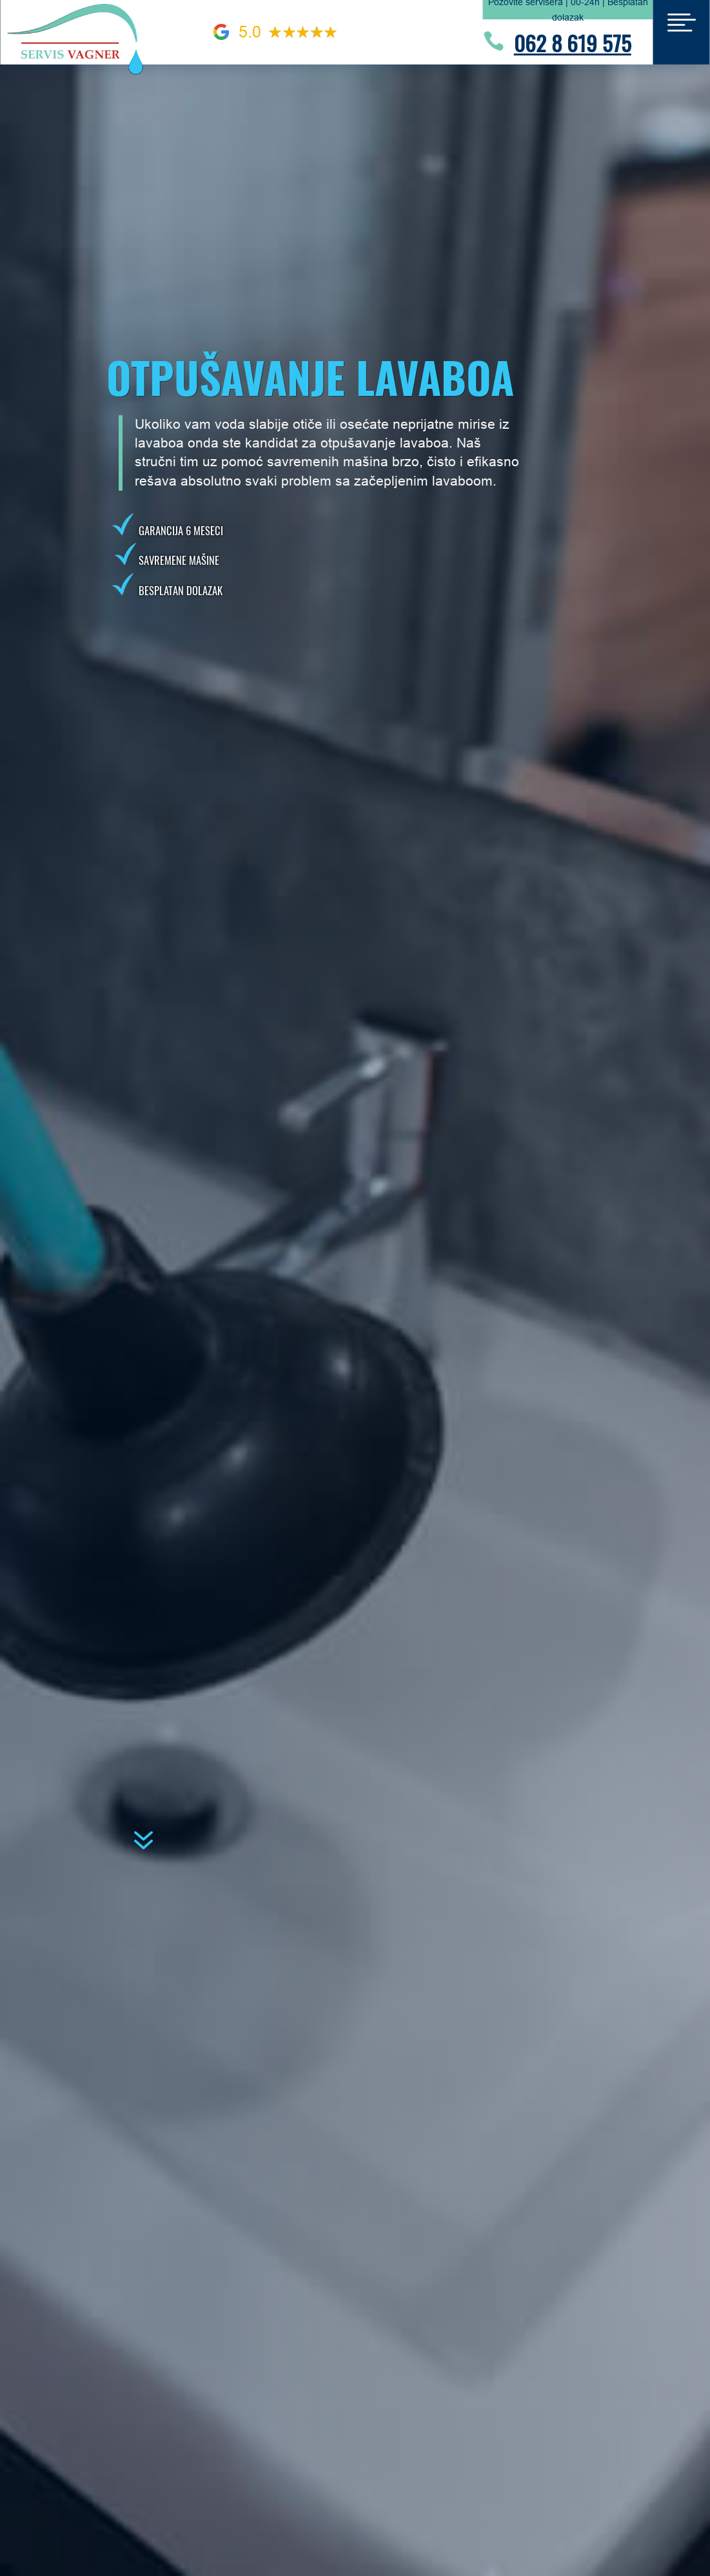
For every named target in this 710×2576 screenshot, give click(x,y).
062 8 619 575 (572, 43)
